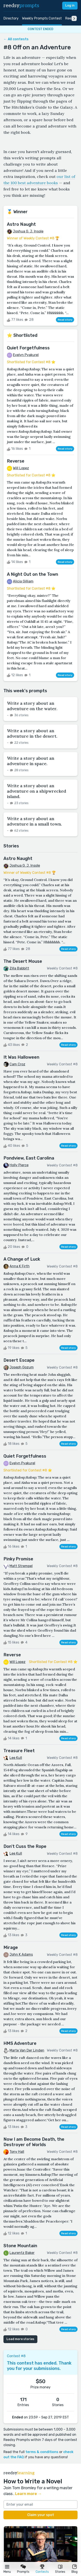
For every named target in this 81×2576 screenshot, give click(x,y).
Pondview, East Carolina (28, 1158)
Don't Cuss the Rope (24, 1846)
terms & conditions (41, 2452)
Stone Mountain (20, 2245)
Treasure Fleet (19, 1750)
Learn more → (28, 2493)
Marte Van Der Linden (27, 2050)
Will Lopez (21, 468)
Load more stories (20, 2339)
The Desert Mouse (22, 961)
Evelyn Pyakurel (26, 355)
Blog (74, 2572)
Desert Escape (19, 1360)
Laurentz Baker (22, 2253)
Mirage (10, 1947)
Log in (70, 5)
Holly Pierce (19, 1165)
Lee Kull (16, 1758)
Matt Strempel (21, 1566)
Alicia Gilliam (23, 581)
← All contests (16, 39)
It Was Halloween (21, 1057)
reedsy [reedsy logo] (21, 5)
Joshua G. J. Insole (28, 231)
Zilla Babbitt (19, 968)
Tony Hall (17, 2152)
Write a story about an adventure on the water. (32, 705)
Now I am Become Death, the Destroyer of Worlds (33, 2142)
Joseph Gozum (22, 1367)
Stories (60, 2572)
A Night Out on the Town (32, 574)
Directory (11, 18)
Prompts (23, 2572)
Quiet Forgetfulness (28, 347)
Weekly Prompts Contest (42, 18)
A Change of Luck (21, 1259)
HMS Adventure (20, 2043)
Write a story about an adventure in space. (30, 760)
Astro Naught (21, 224)
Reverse (15, 461)
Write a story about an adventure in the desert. (32, 733)
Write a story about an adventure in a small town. (34, 821)
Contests (42, 2572)
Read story (65, 319)
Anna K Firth (20, 1266)
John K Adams (21, 1954)
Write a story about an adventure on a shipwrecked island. (36, 791)
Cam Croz (17, 1064)
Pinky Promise (18, 1558)
